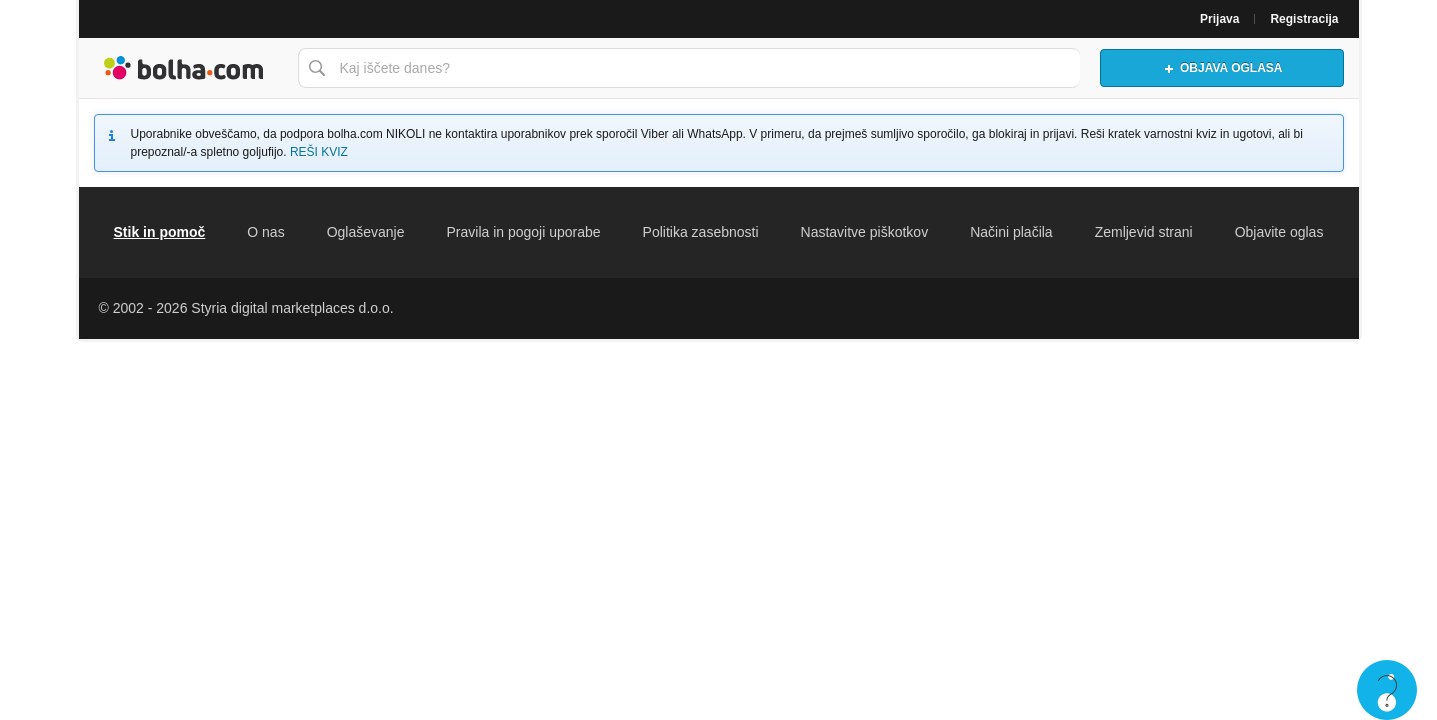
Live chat (1387, 690)
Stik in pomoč (160, 232)
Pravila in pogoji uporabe (523, 232)
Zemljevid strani (1144, 232)
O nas (265, 232)
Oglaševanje (366, 232)
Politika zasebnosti (701, 232)
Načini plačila (1011, 232)
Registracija (1304, 19)
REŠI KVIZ (319, 152)
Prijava (1219, 19)
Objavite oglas (1279, 232)
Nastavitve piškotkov (865, 232)
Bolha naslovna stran (183, 68)
